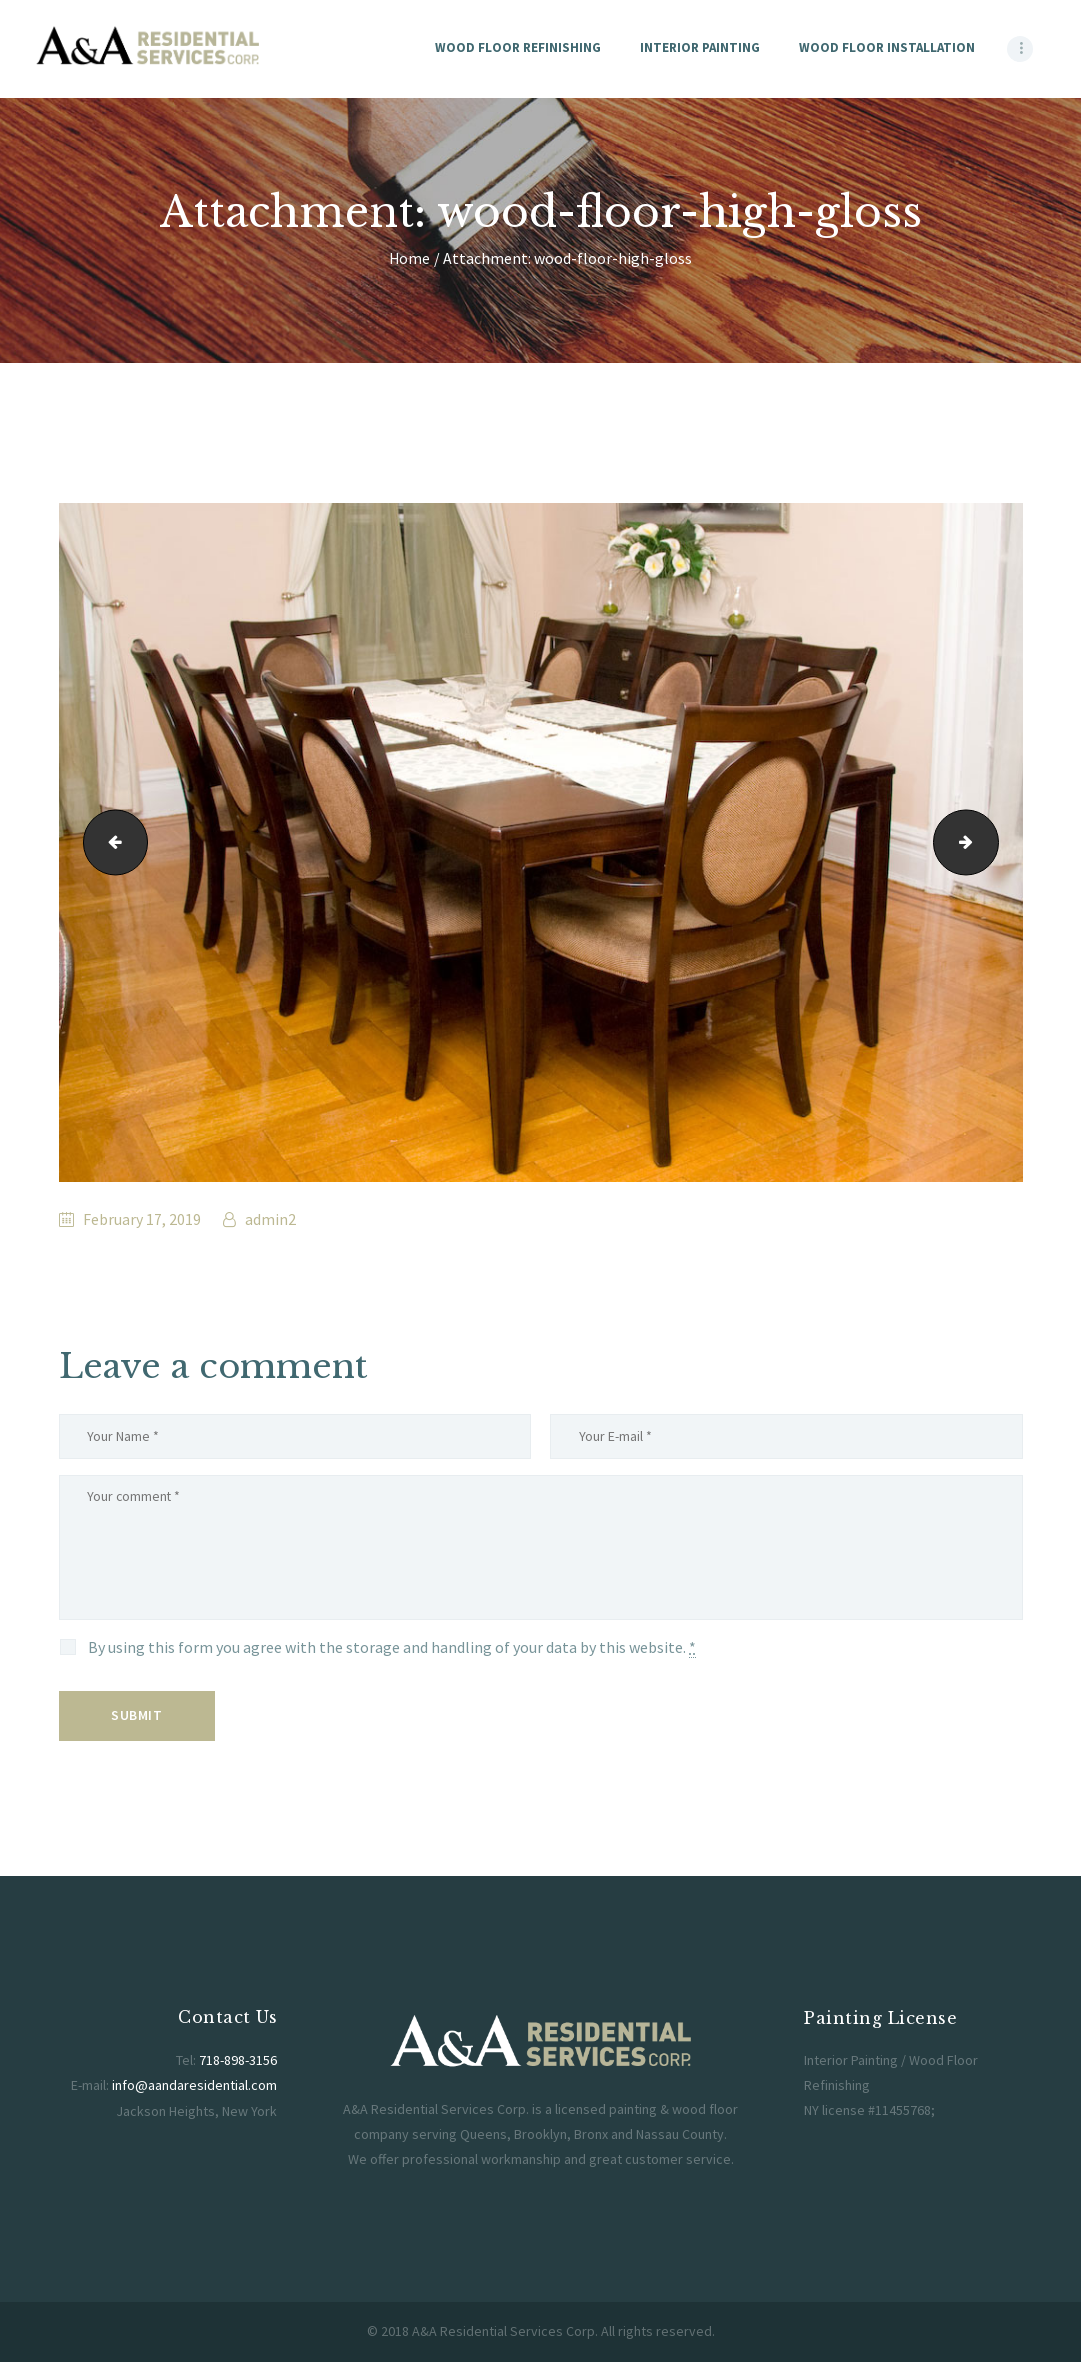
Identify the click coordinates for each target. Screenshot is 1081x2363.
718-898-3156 (238, 2063)
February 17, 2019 (142, 1219)
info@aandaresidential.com (195, 2088)
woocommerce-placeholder (990, 842)
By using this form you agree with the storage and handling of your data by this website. (392, 1650)
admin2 (269, 1219)
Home (409, 258)
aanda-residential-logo (108, 842)
